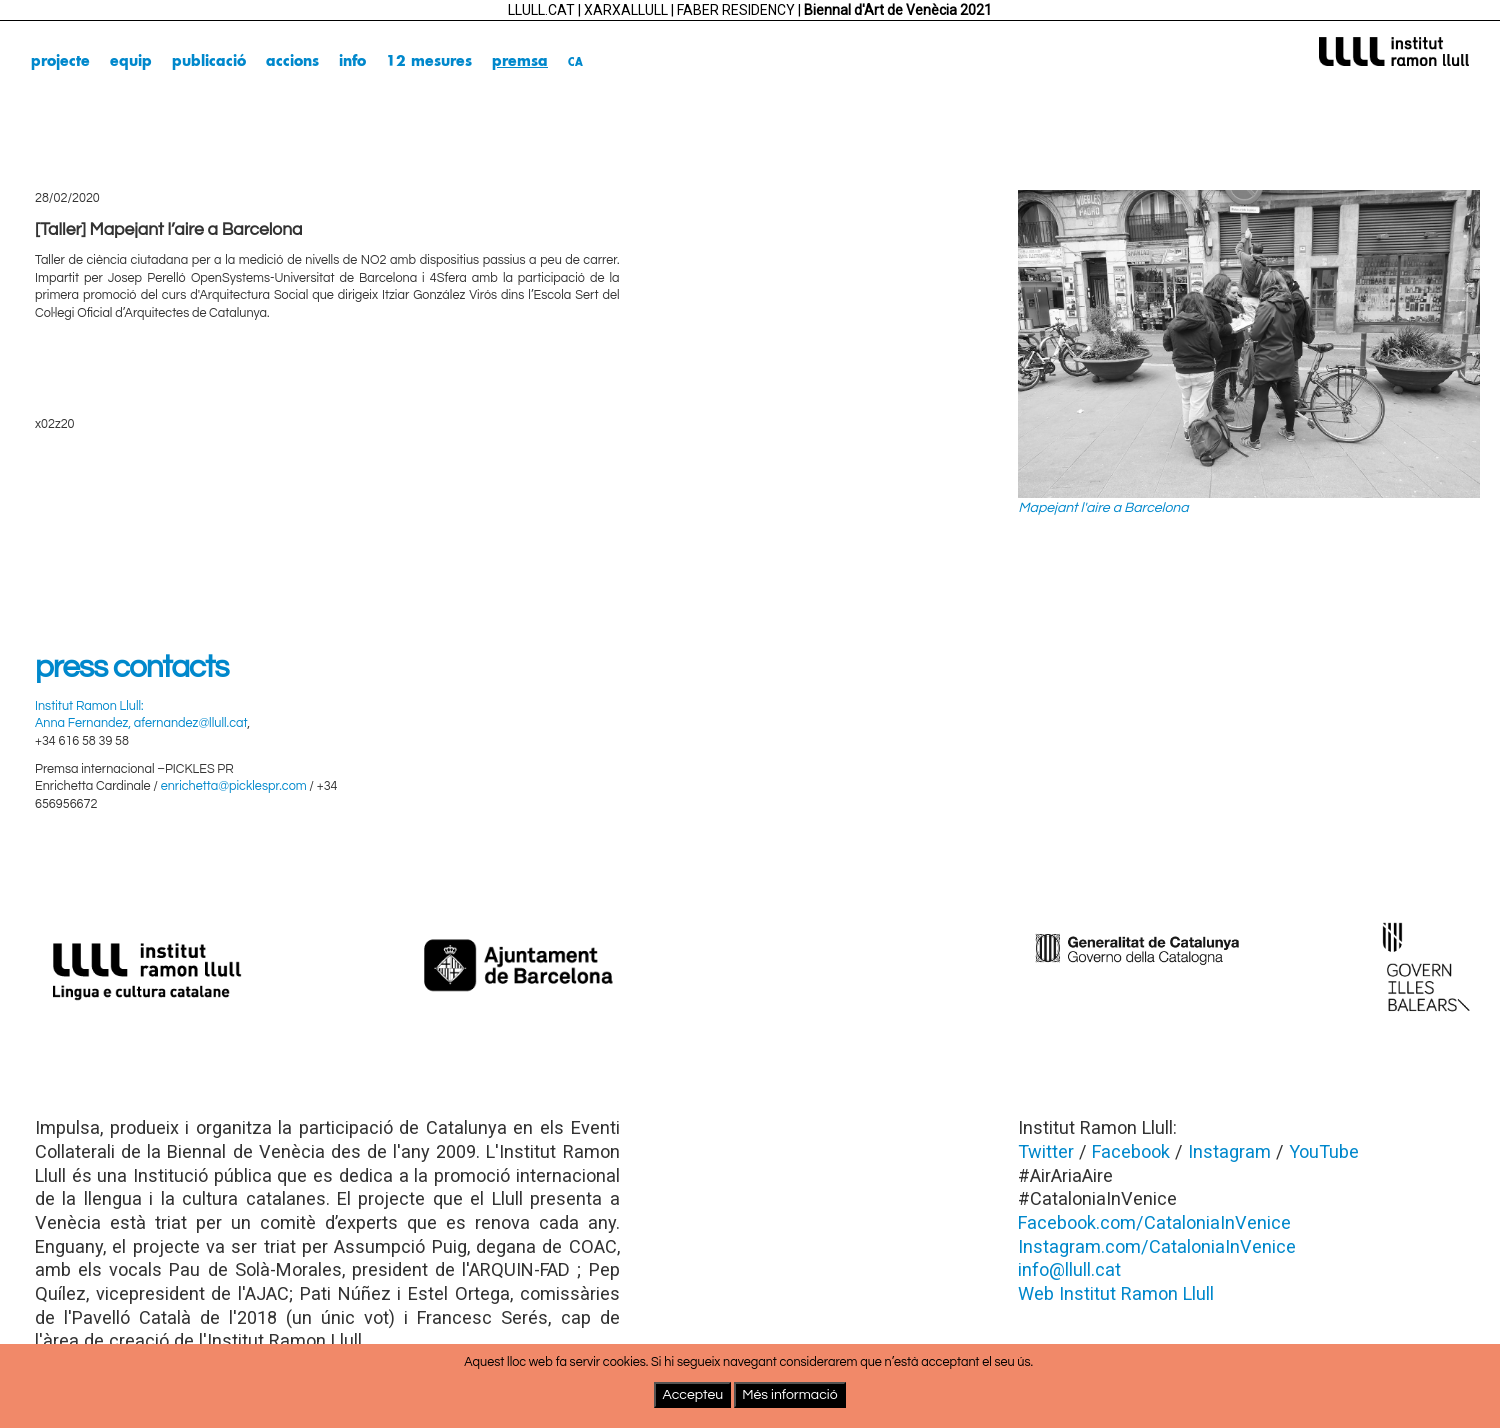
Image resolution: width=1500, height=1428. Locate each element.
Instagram (1229, 1151)
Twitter (1046, 1151)
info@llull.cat (1069, 1269)
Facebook (1131, 1151)
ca (575, 62)
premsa (520, 62)
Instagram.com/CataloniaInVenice (1157, 1246)
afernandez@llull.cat (191, 723)
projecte (60, 62)
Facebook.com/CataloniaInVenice (1154, 1222)
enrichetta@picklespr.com (234, 786)
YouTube (1324, 1151)
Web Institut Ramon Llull (1116, 1293)
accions (292, 62)
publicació (209, 62)
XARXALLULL (626, 10)
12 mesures (429, 62)
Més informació (789, 1395)
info (352, 62)
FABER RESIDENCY (736, 10)
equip (131, 62)
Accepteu (692, 1395)
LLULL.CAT (541, 10)
